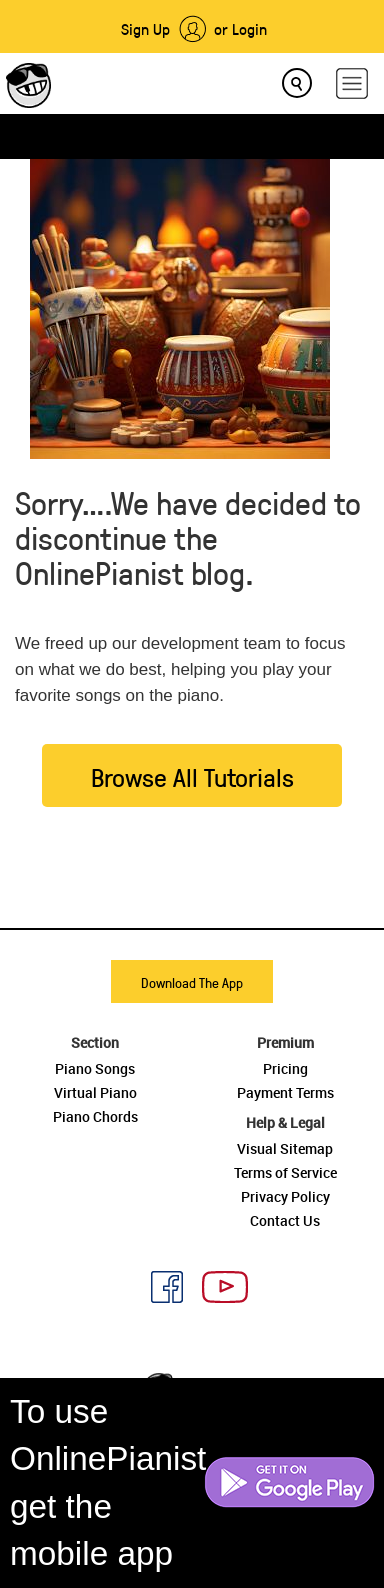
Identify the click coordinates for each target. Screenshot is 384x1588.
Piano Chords (95, 1116)
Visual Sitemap (285, 1148)
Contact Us (285, 1220)
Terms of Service (285, 1172)
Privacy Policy (285, 1196)
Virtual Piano (95, 1092)
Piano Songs (95, 1068)
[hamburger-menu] (352, 83)
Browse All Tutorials (192, 776)
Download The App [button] (192, 982)
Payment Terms (285, 1092)
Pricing (285, 1068)
